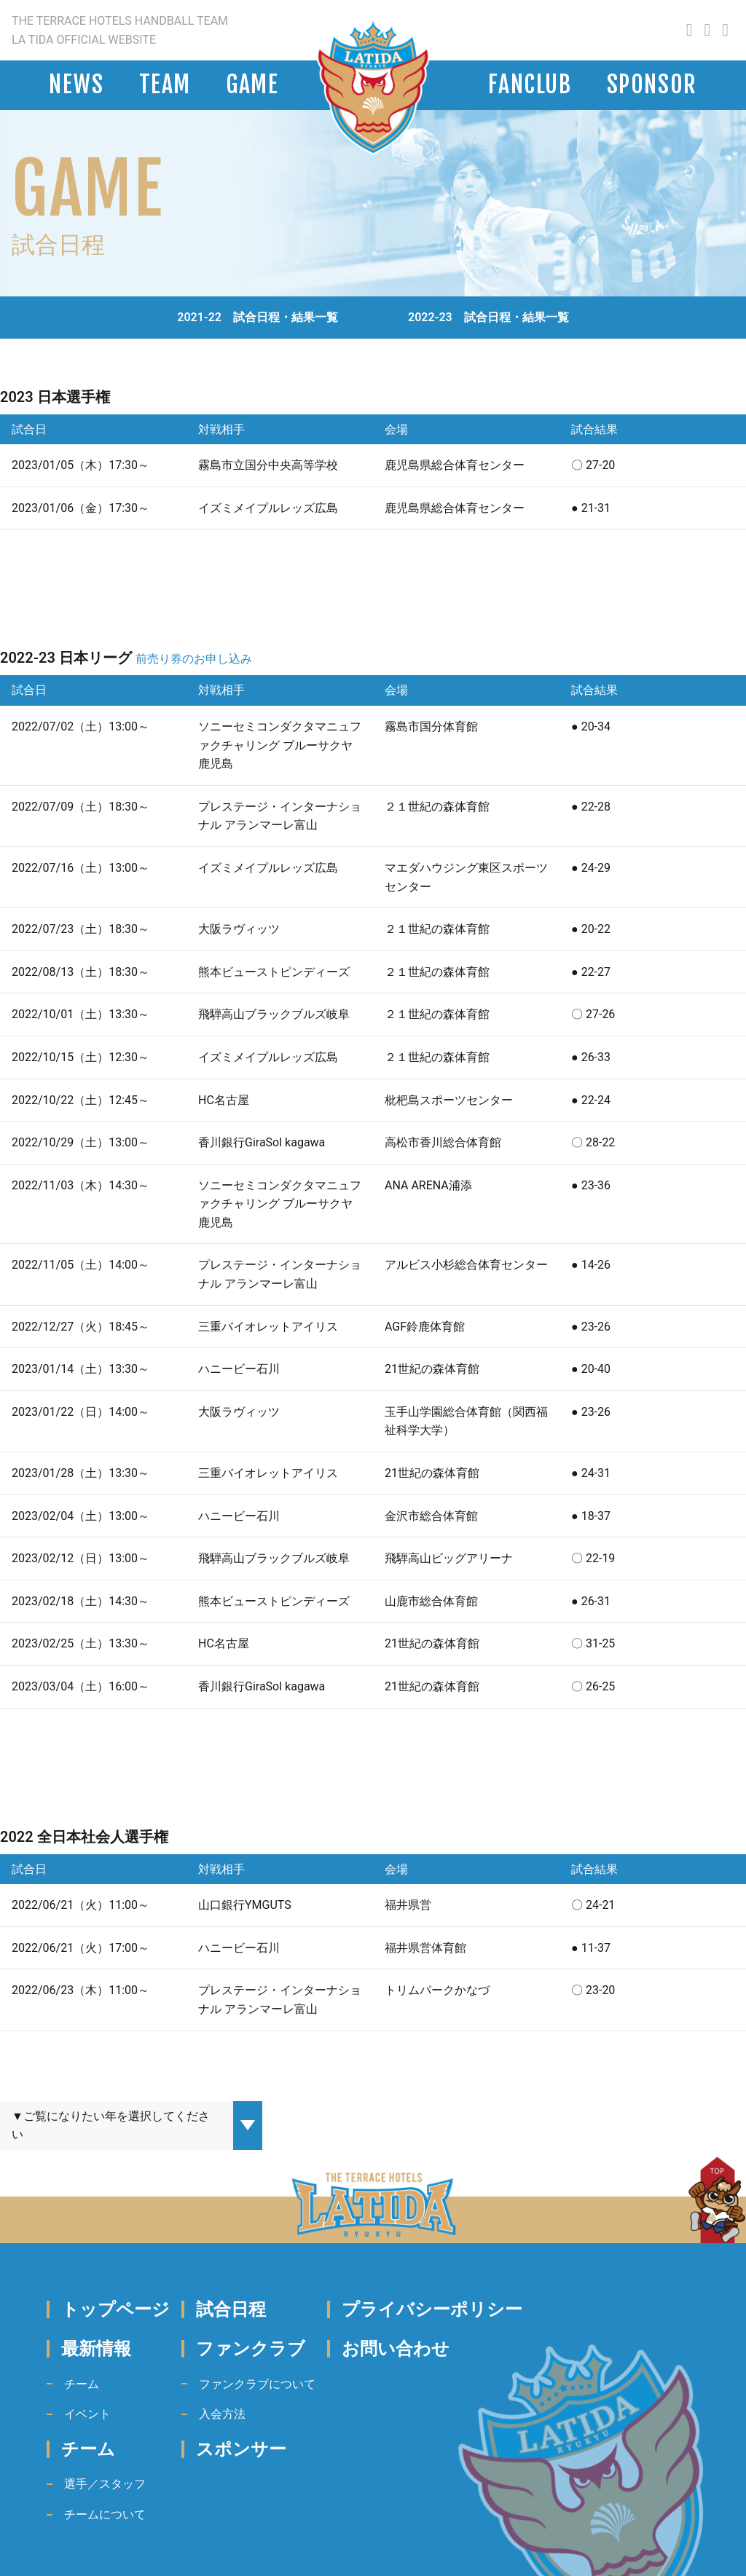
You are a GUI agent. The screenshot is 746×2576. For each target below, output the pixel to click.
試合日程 (231, 2309)
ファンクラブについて (257, 2384)
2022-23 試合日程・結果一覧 (488, 317)
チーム (81, 2384)
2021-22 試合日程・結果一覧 (257, 317)
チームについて (105, 2514)
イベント (87, 2414)
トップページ (115, 2309)
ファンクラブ (250, 2349)
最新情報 (96, 2349)
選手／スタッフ (105, 2484)
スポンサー (241, 2449)
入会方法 (222, 2414)
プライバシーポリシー (432, 2309)
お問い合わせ (395, 2349)
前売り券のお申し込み (194, 659)
